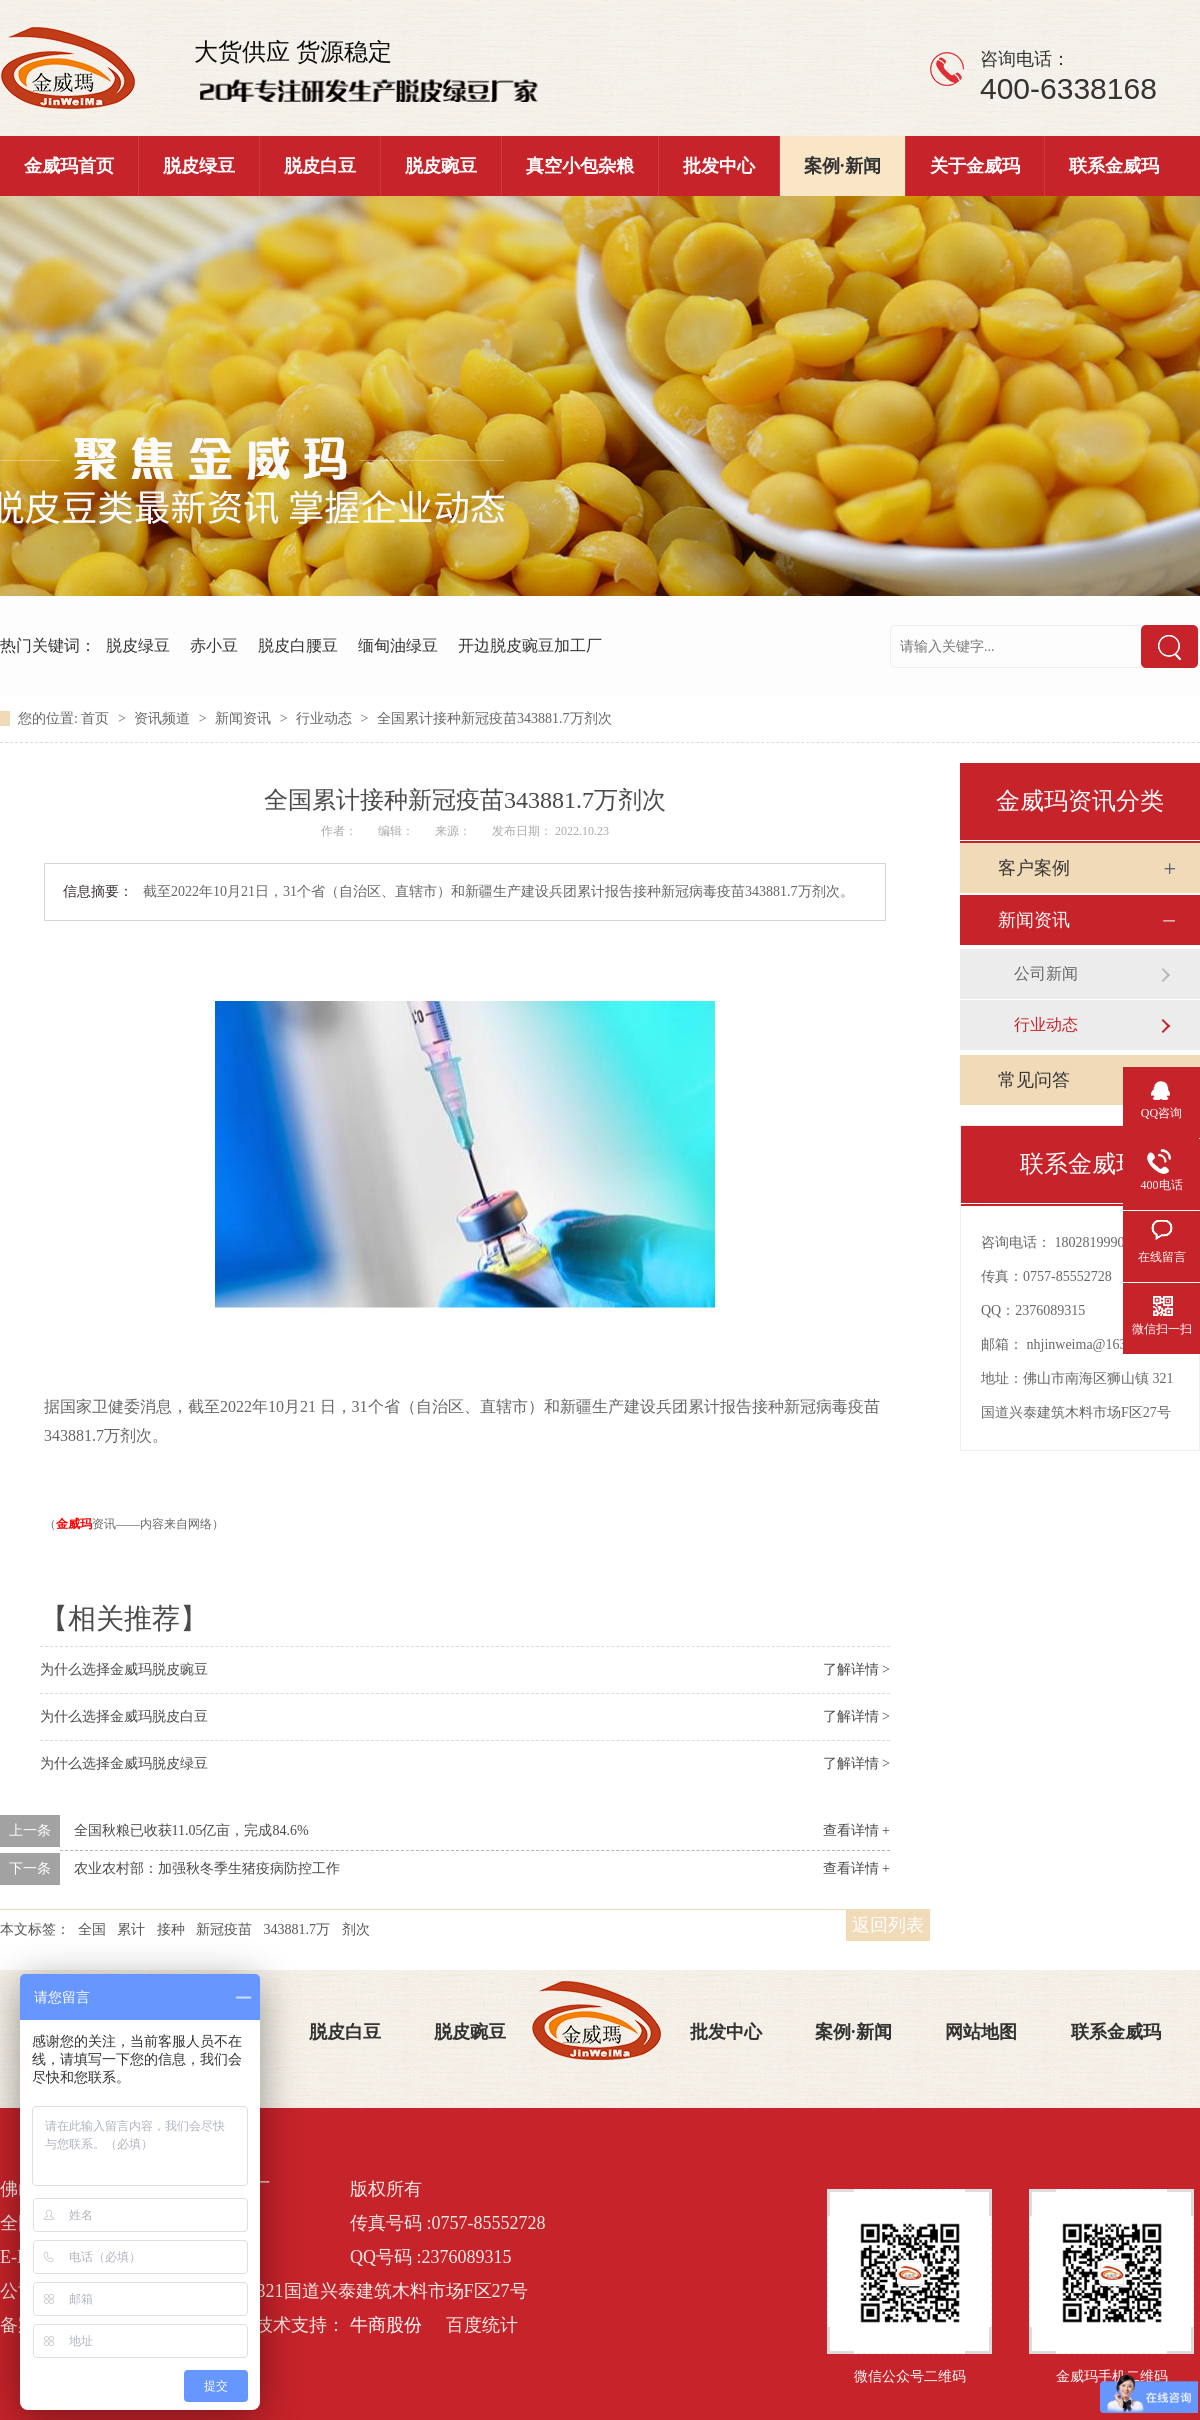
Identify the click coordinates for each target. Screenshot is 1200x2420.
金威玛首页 (69, 166)
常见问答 (1034, 1080)
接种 (171, 1929)
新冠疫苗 (224, 1929)
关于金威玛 (975, 166)
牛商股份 (386, 2325)
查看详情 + (856, 1830)
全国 (92, 1929)
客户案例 (1034, 868)
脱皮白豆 (320, 166)
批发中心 (719, 166)
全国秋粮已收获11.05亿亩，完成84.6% (191, 1830)
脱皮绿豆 (199, 166)
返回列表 (888, 1925)
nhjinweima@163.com (1091, 1344)
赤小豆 (214, 645)
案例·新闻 (842, 166)
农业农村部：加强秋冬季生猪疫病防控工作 (207, 1868)
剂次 (356, 1929)
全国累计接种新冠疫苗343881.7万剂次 (494, 718)
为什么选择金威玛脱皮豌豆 (124, 1669)
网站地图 (981, 2032)
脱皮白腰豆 (298, 645)
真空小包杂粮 (580, 166)
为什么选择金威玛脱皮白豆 (124, 1716)
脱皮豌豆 (441, 166)
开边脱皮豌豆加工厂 (530, 645)
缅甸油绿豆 (398, 645)
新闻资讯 (245, 718)
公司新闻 (1046, 973)
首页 (97, 718)
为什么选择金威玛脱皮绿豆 (124, 1763)
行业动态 (326, 718)
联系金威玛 (1114, 166)
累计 (131, 1929)
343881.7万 (297, 1929)
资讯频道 (164, 718)
